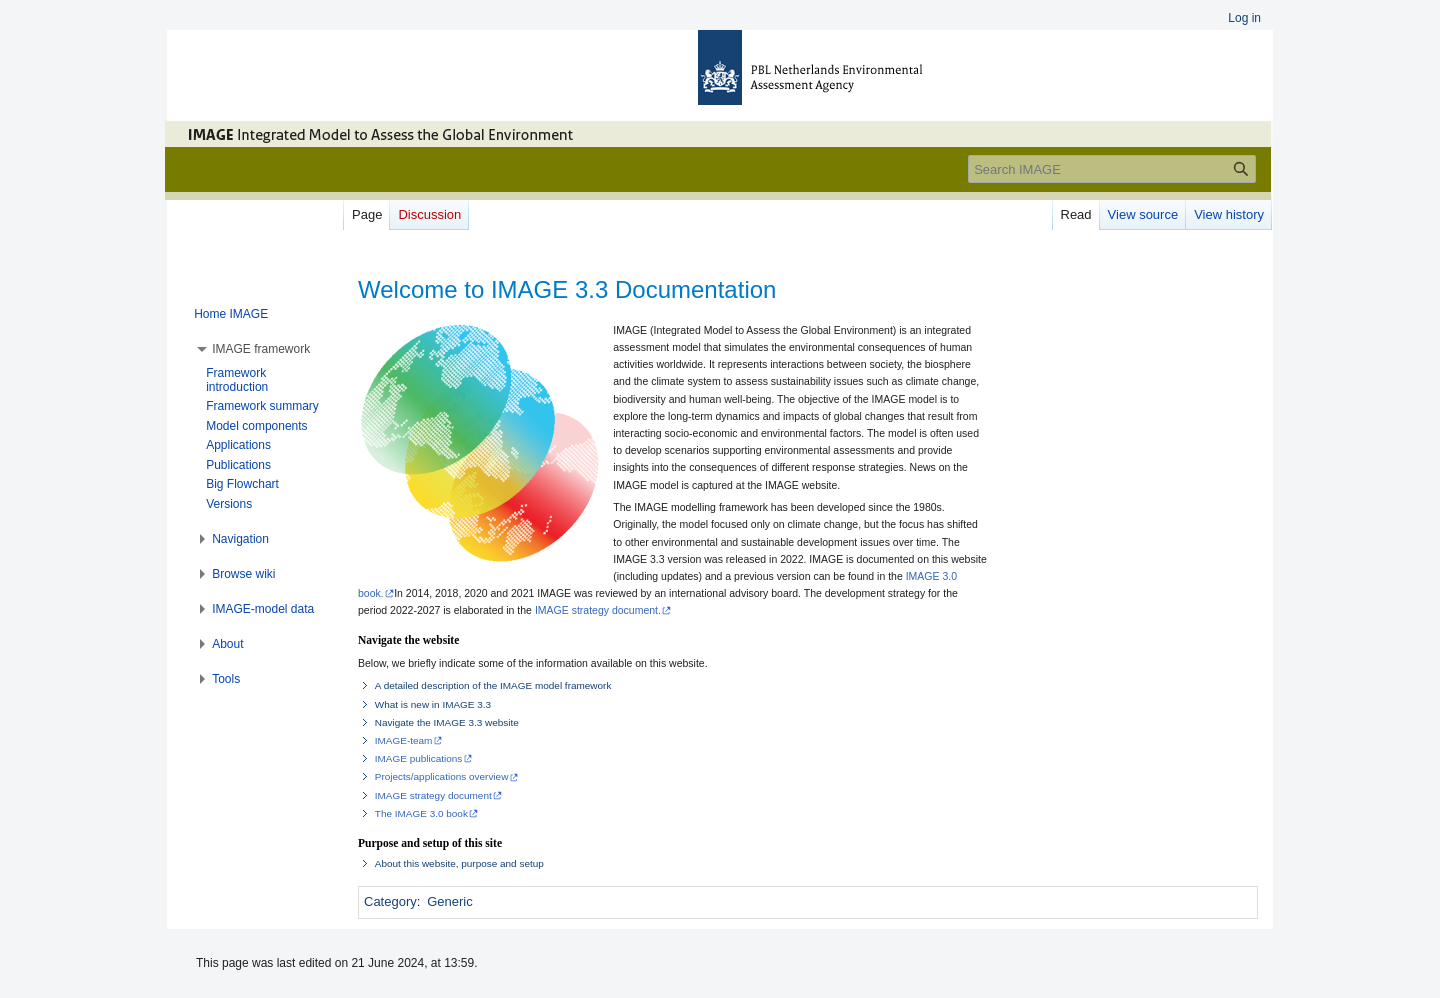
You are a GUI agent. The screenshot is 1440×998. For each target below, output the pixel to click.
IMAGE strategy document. (598, 610)
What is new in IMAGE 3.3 (433, 704)
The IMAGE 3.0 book (421, 813)
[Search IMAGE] (1112, 169)
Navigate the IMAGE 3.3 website (447, 722)
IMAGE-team (404, 740)
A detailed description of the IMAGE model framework (493, 685)
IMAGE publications (419, 758)
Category (390, 901)
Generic (450, 901)
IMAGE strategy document (433, 795)
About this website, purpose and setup (459, 863)
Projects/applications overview (442, 776)
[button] (261, 349)
